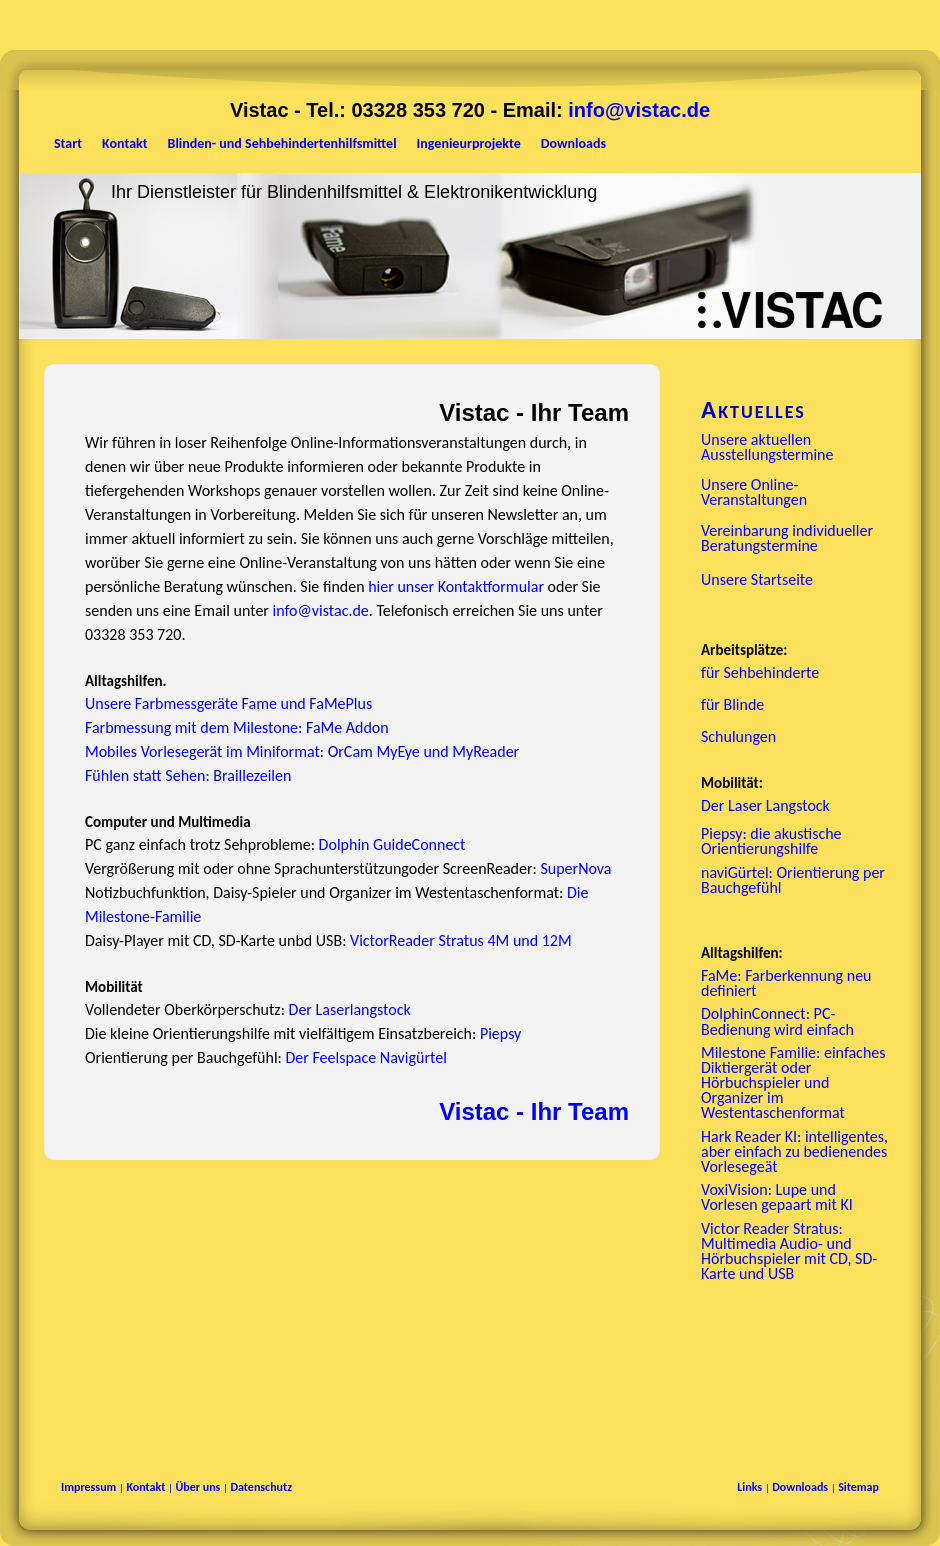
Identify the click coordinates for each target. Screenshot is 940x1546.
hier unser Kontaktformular (456, 586)
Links (749, 1487)
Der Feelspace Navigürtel (365, 1057)
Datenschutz (261, 1487)
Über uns (197, 1487)
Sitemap (858, 1487)
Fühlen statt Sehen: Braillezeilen (188, 775)
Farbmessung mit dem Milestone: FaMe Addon (237, 727)
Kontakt (145, 1487)
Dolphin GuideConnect (392, 844)
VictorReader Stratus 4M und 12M (461, 940)
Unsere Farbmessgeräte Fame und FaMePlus (228, 703)
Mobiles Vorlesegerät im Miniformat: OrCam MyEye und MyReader (302, 751)
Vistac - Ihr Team (534, 1111)
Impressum (88, 1487)
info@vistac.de (639, 110)
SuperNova (575, 868)
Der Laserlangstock (350, 1009)
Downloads (800, 1487)
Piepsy (500, 1033)
